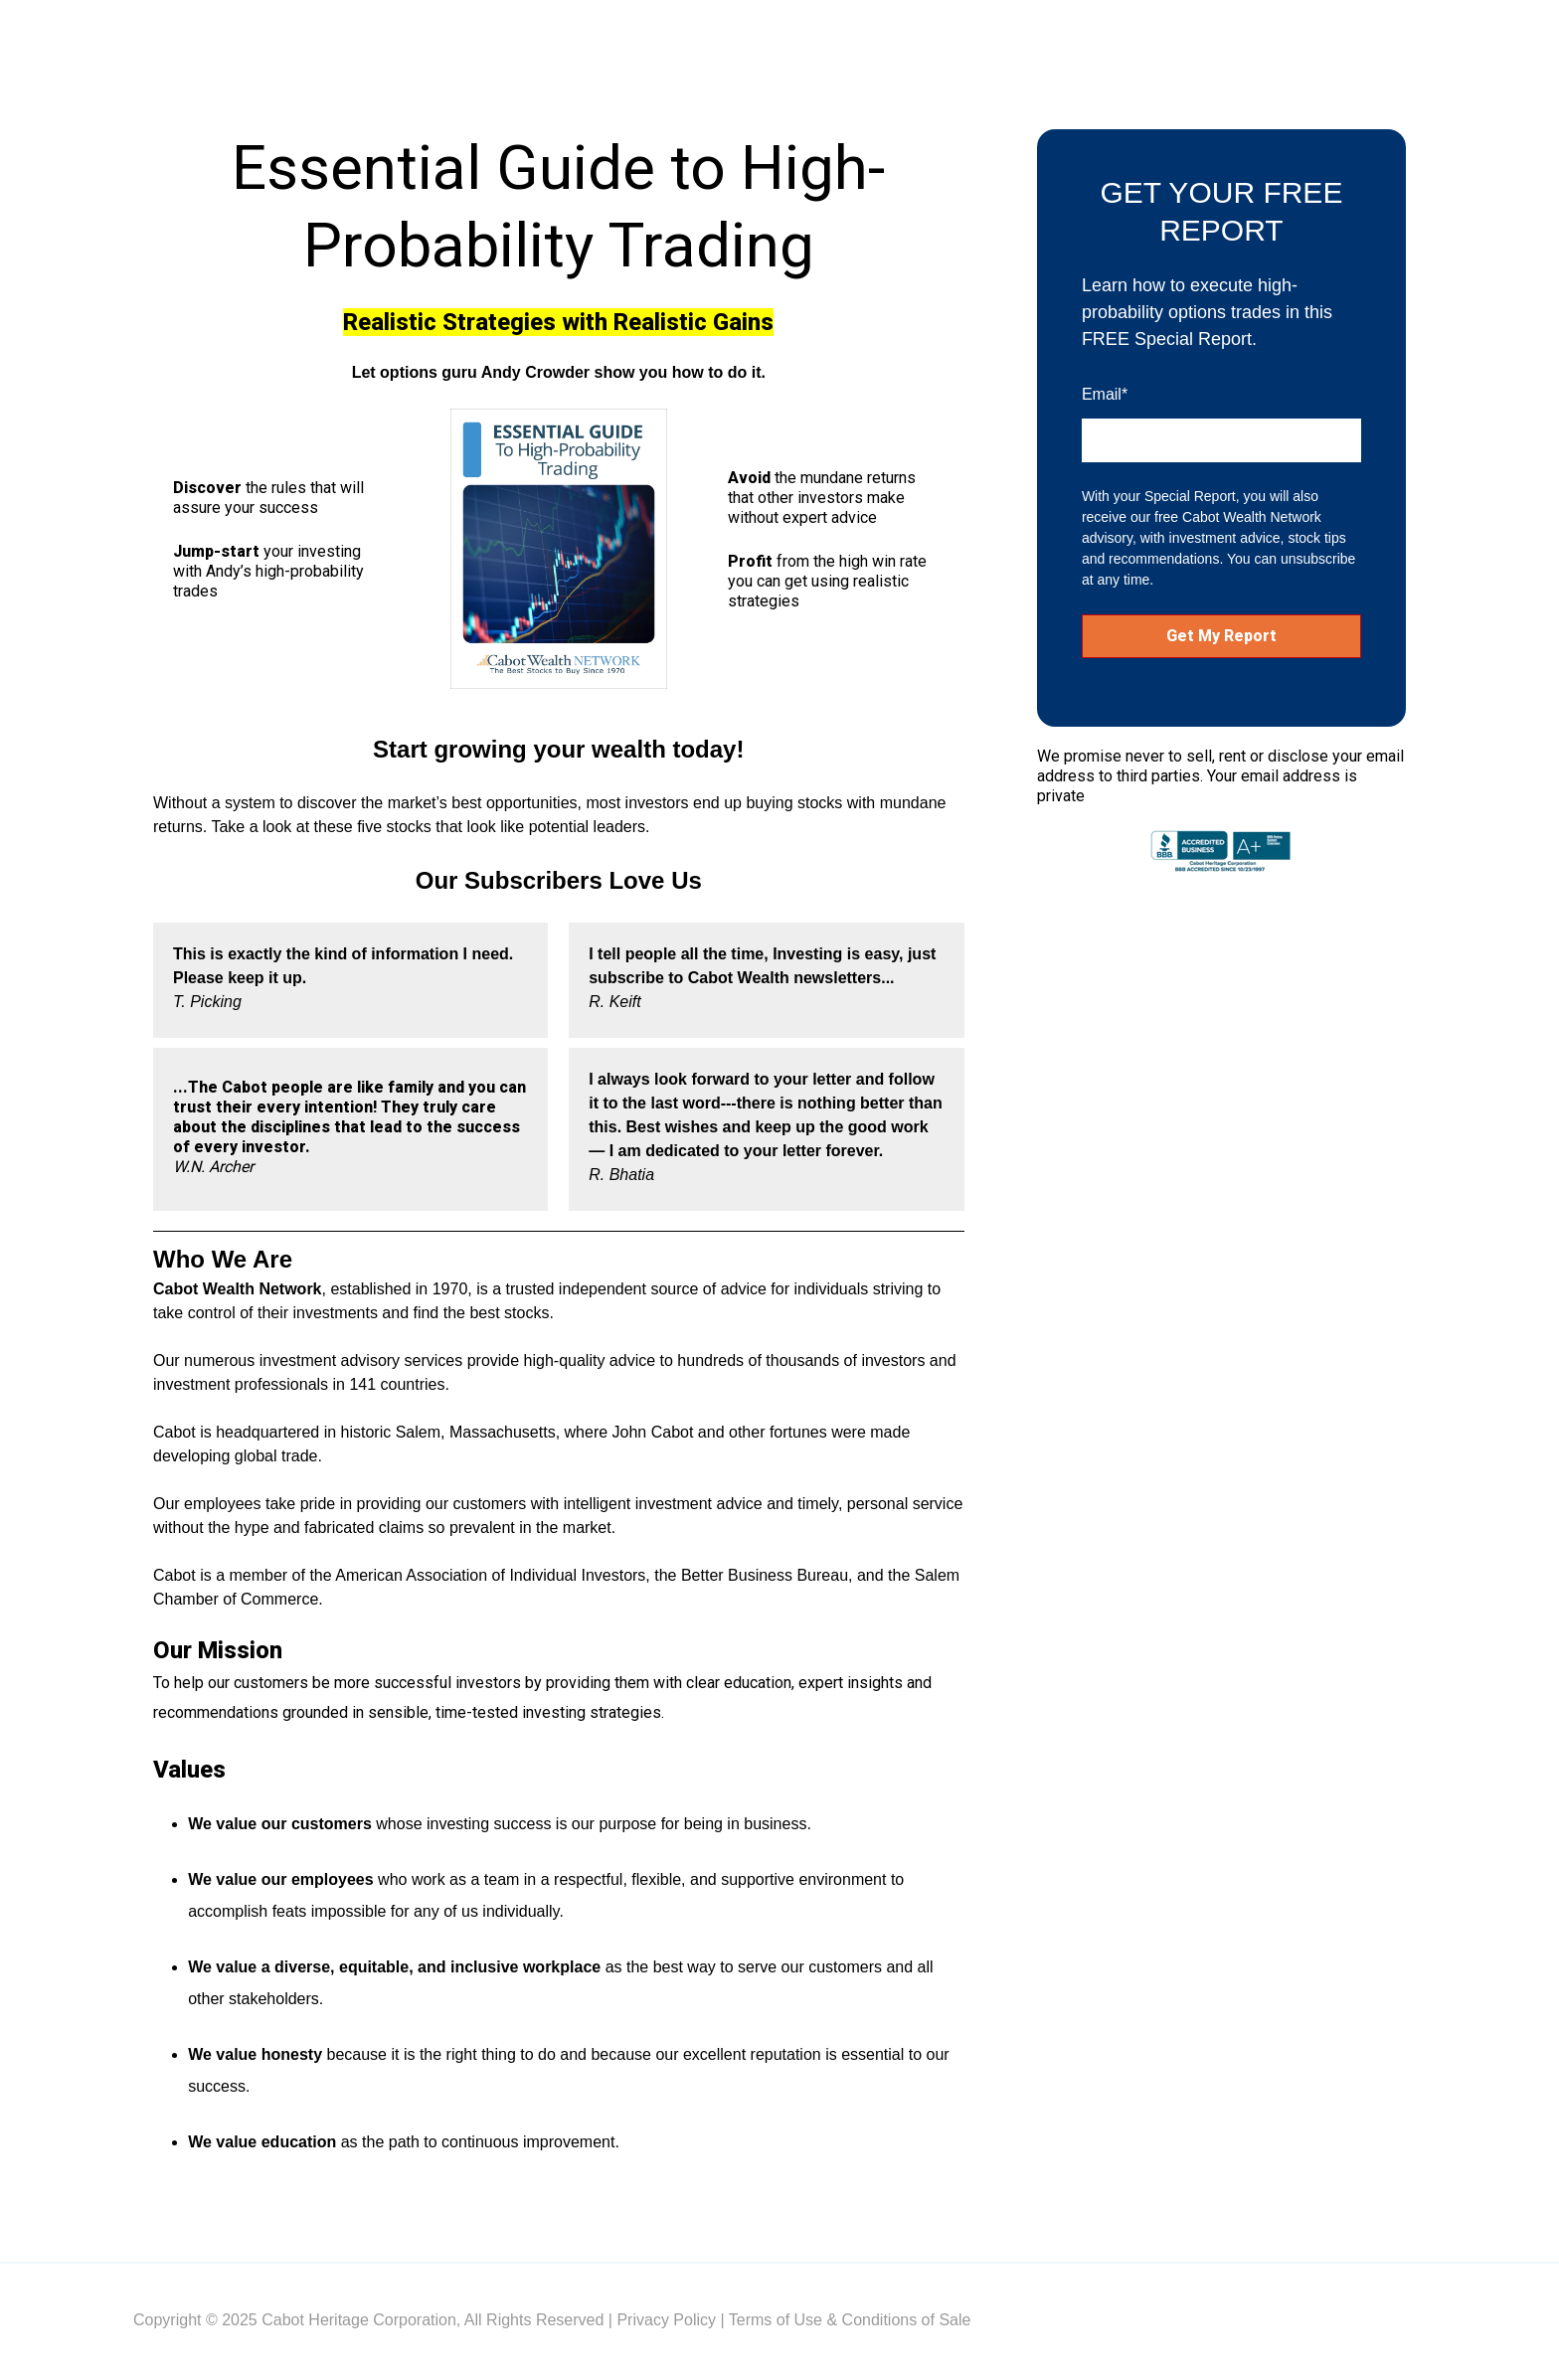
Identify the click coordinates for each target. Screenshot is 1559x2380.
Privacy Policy (666, 2319)
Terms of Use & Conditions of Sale (850, 2319)
